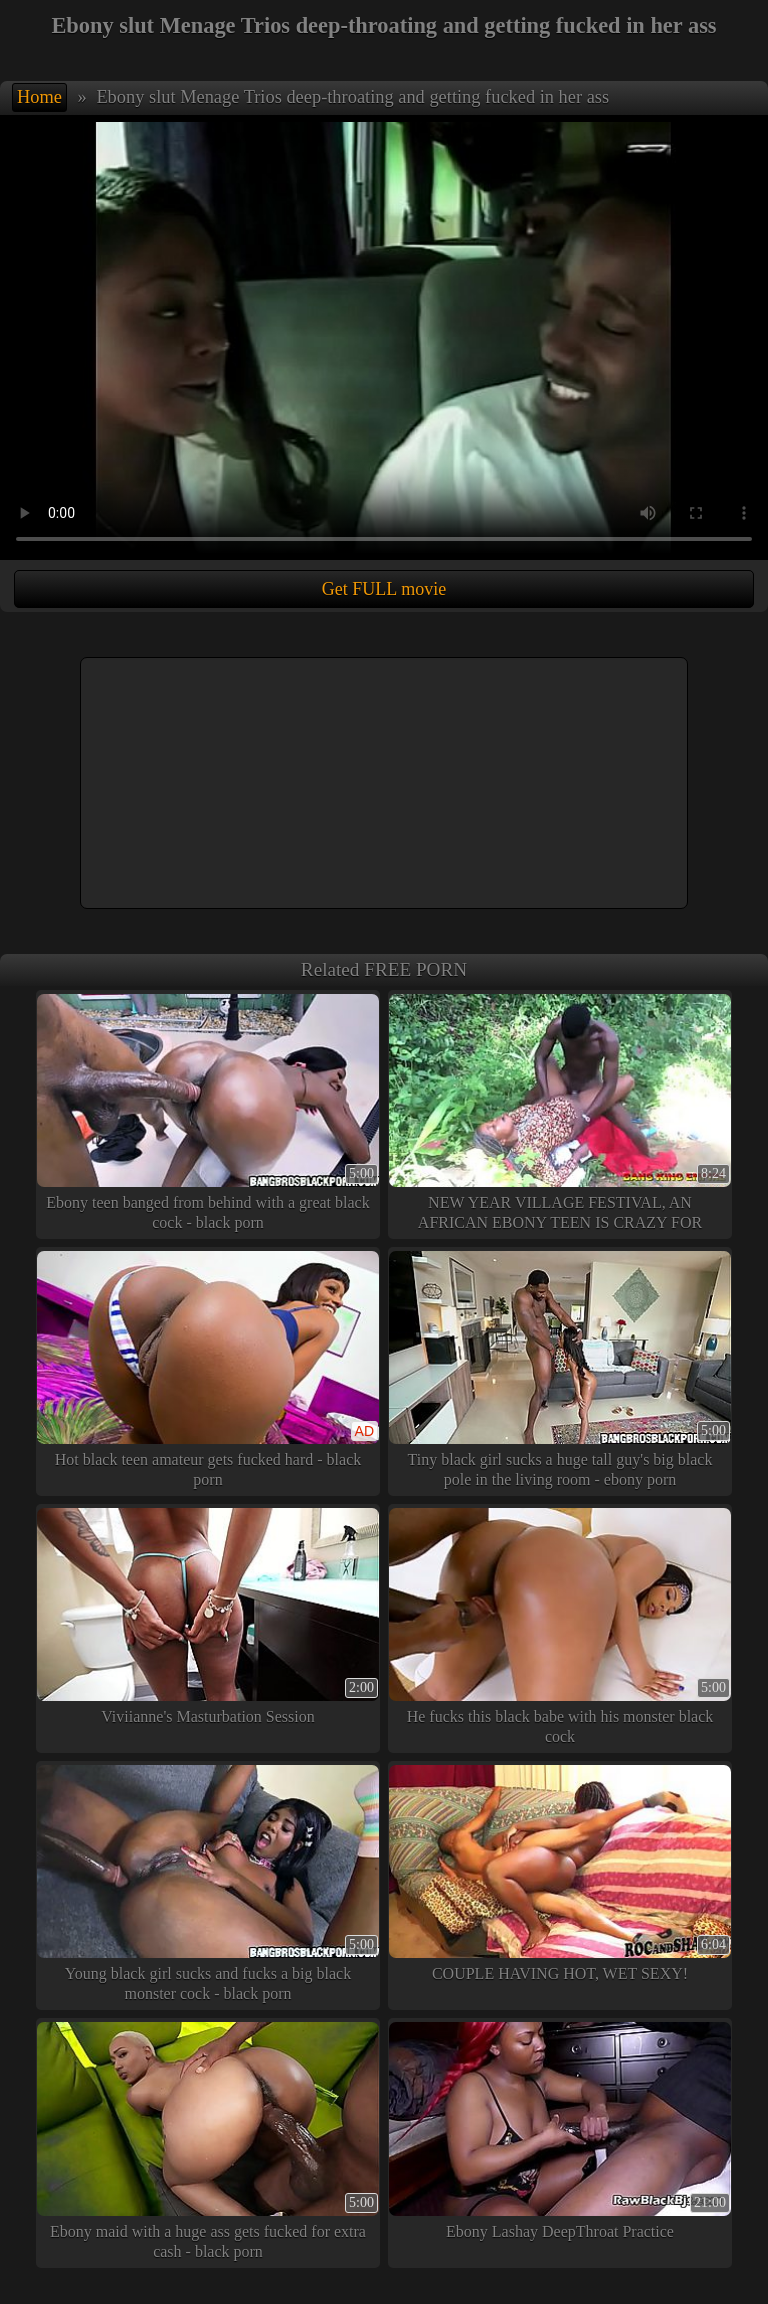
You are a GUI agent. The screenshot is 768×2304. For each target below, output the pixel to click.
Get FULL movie (384, 589)
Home (39, 97)
